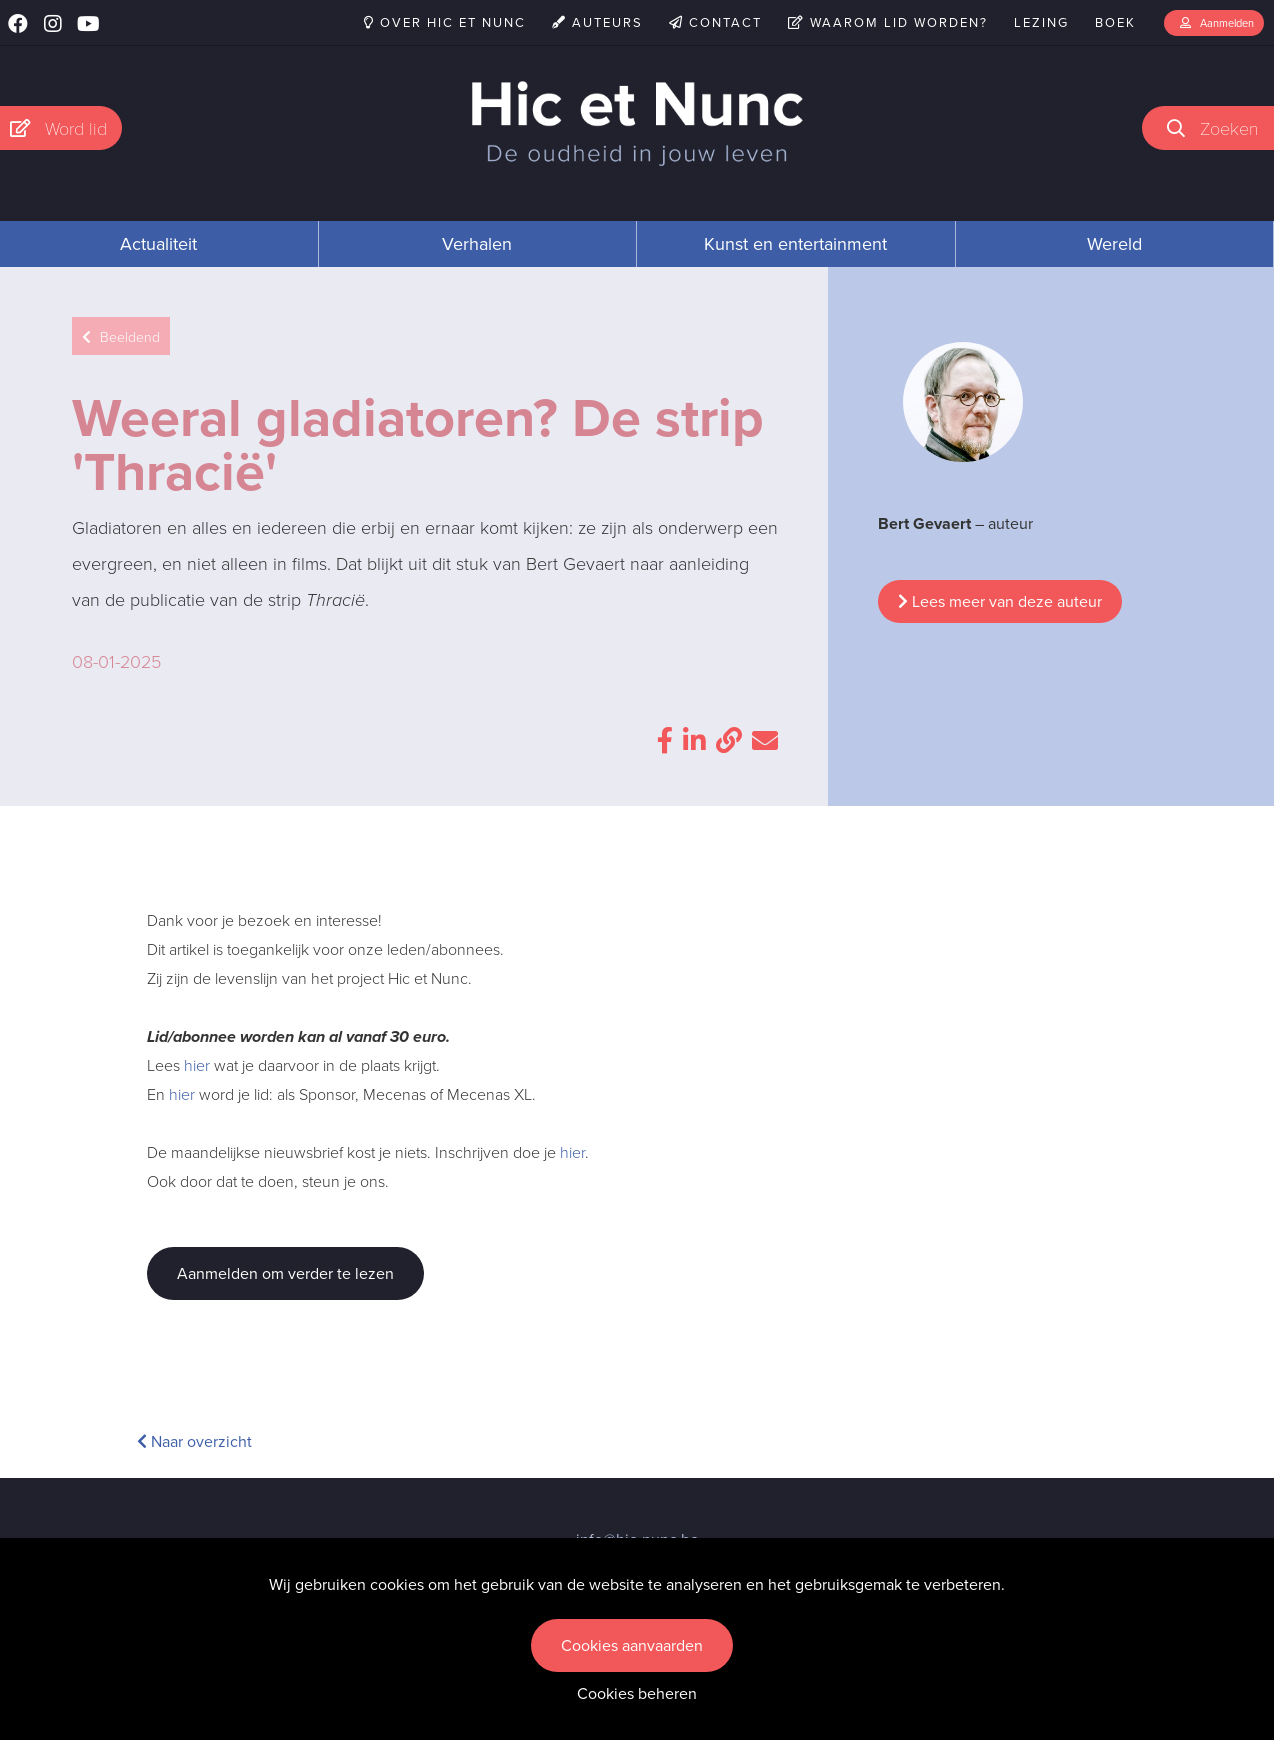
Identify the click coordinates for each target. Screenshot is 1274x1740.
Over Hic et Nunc (445, 22)
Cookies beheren (637, 1693)
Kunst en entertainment (795, 244)
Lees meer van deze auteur (1000, 601)
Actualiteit (158, 244)
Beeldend (121, 336)
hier (197, 1065)
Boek (1115, 22)
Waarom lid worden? (888, 22)
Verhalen (477, 244)
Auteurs (597, 22)
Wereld (1114, 244)
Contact (715, 22)
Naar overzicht (194, 1441)
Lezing (1041, 22)
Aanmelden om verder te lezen (285, 1273)
